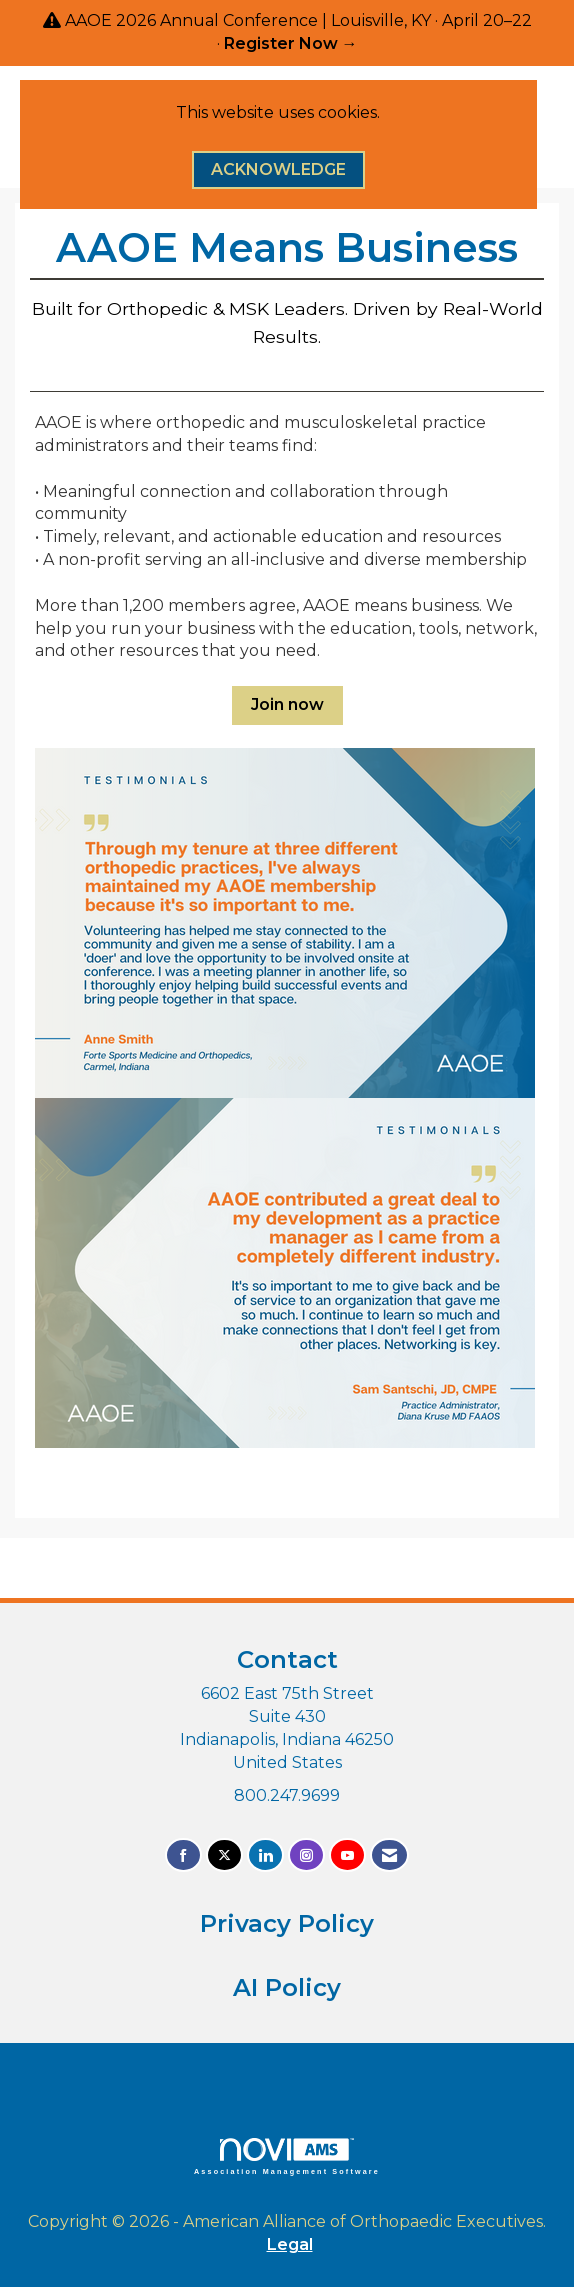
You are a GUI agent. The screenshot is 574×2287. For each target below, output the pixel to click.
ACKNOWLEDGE (278, 169)
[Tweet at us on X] (224, 1855)
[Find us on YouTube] (347, 1855)
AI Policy (287, 1987)
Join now (287, 704)
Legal (290, 2244)
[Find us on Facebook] (183, 1855)
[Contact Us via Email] (389, 1855)
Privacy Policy (287, 1923)
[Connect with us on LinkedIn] (265, 1855)
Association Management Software (287, 2156)
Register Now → (291, 43)
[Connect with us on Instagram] (306, 1855)
